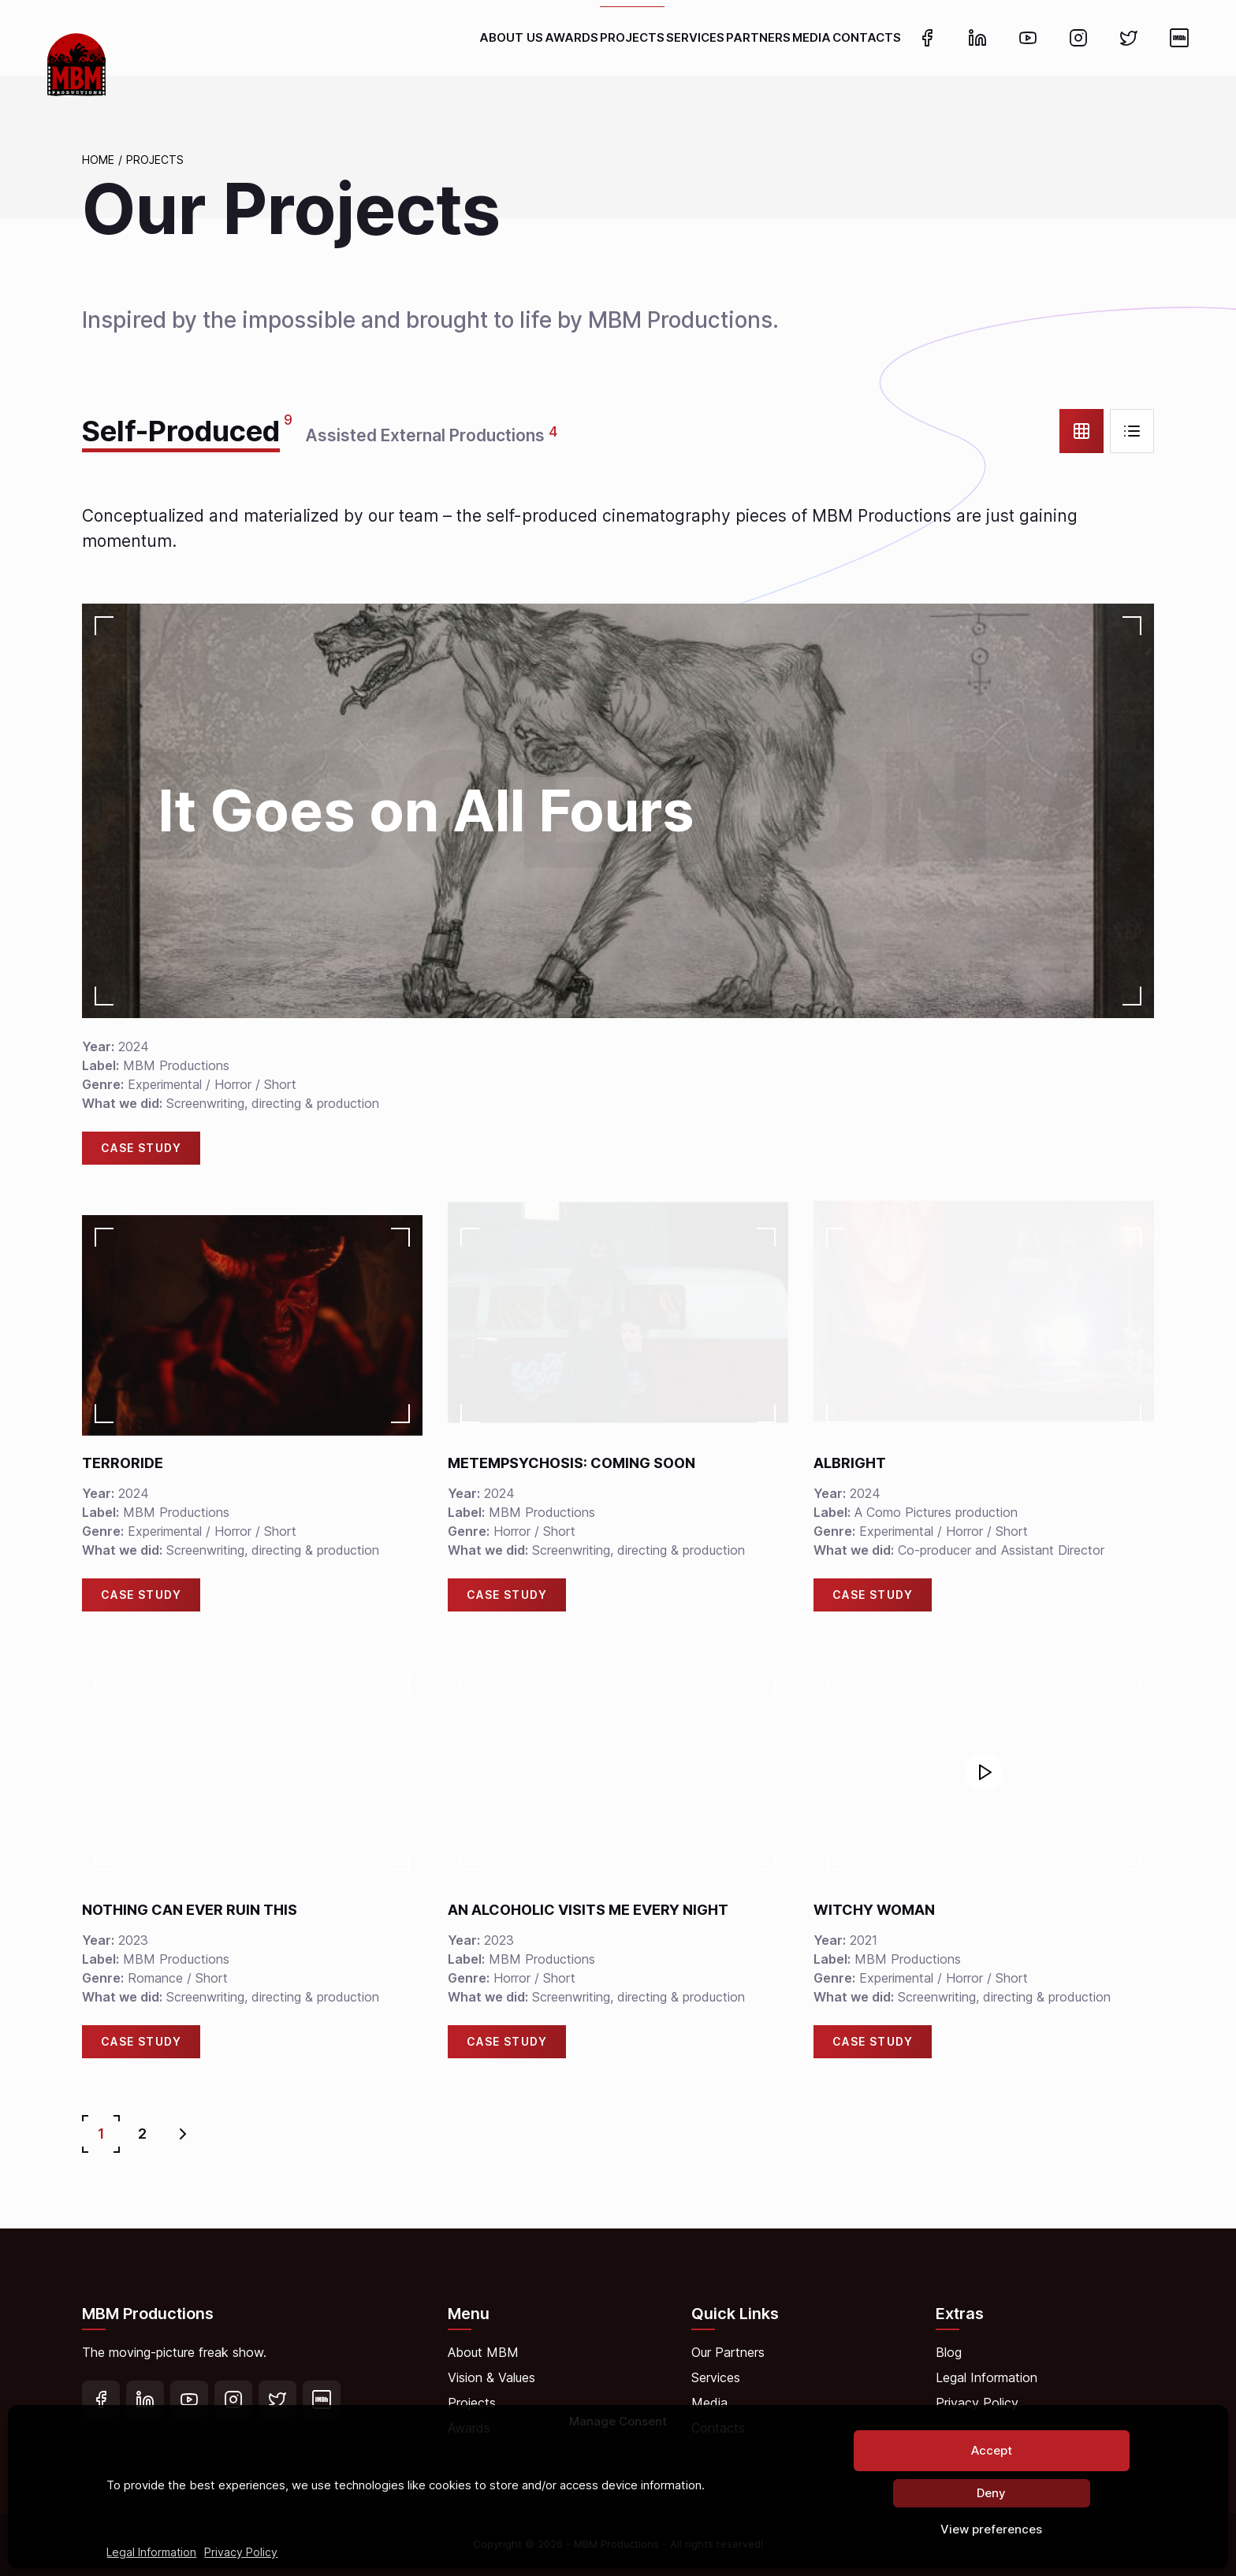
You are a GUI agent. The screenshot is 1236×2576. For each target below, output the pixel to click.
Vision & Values (491, 2377)
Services (715, 2377)
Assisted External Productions (425, 435)
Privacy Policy (240, 2552)
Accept (991, 2450)
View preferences (991, 2529)
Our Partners (728, 2352)
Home (98, 159)
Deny (991, 2492)
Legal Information (151, 2552)
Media (709, 2403)
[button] (984, 1772)
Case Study (141, 1147)
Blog (949, 2352)
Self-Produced (181, 431)
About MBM (483, 2352)
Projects (155, 159)
